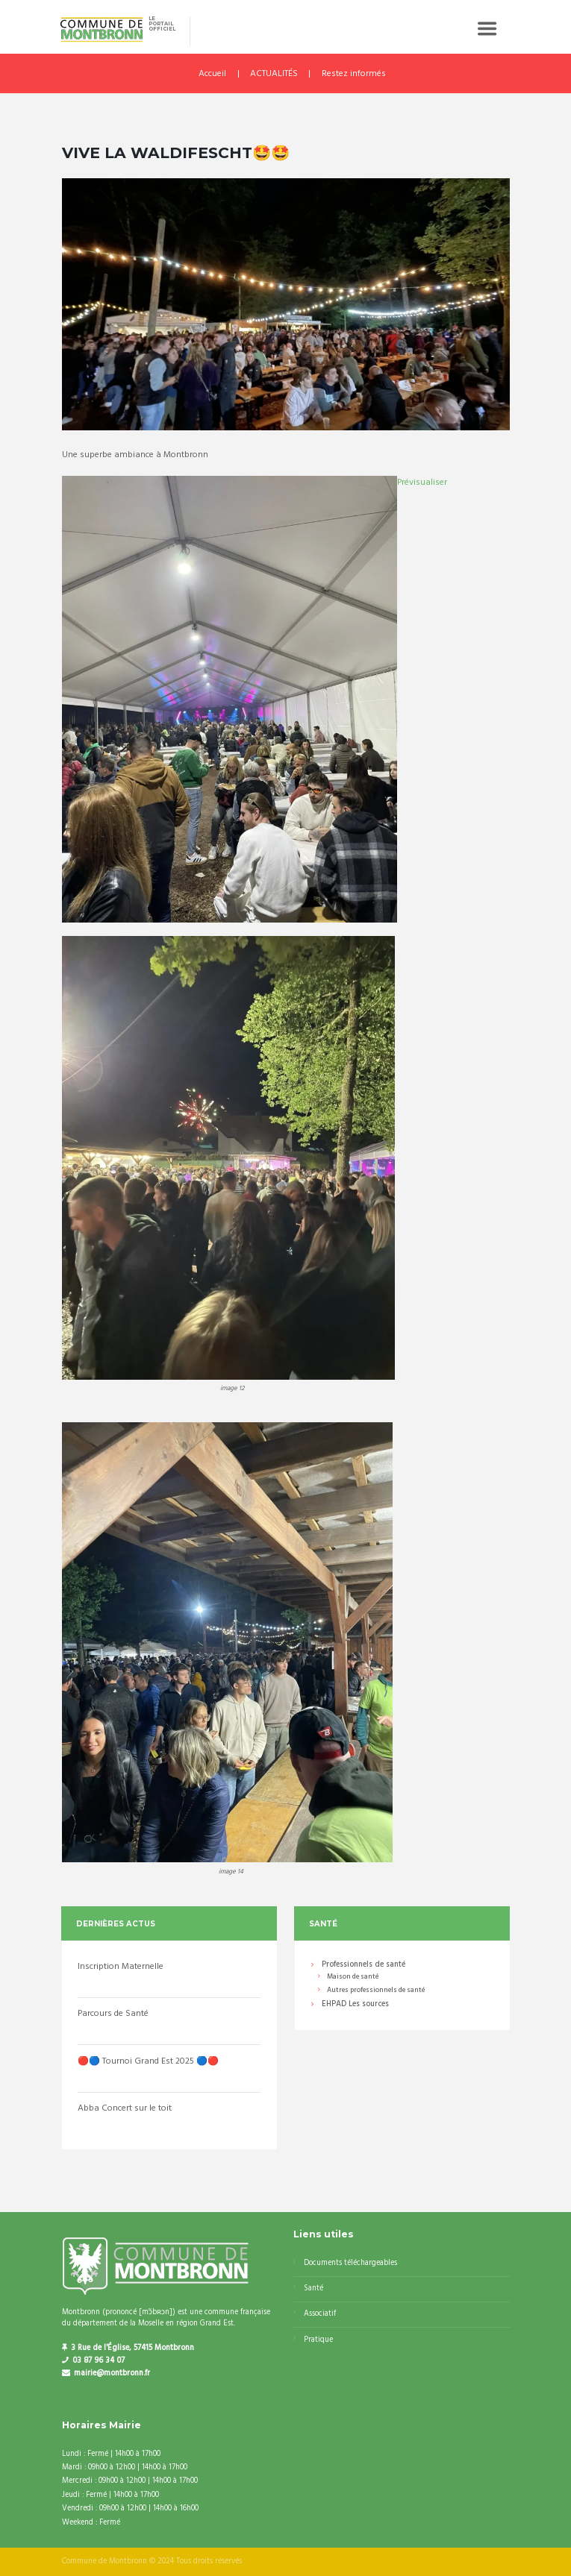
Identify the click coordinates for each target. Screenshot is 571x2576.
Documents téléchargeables (350, 2263)
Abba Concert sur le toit (125, 2108)
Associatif (320, 2314)
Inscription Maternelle (120, 1966)
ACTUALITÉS (274, 74)
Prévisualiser (422, 482)
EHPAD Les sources (355, 2005)
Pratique (318, 2340)
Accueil (212, 74)
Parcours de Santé (113, 2013)
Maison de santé (352, 1976)
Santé (313, 2288)
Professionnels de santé (363, 1965)
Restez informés (354, 74)
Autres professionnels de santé (376, 1990)
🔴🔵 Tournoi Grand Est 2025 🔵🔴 (148, 2061)
